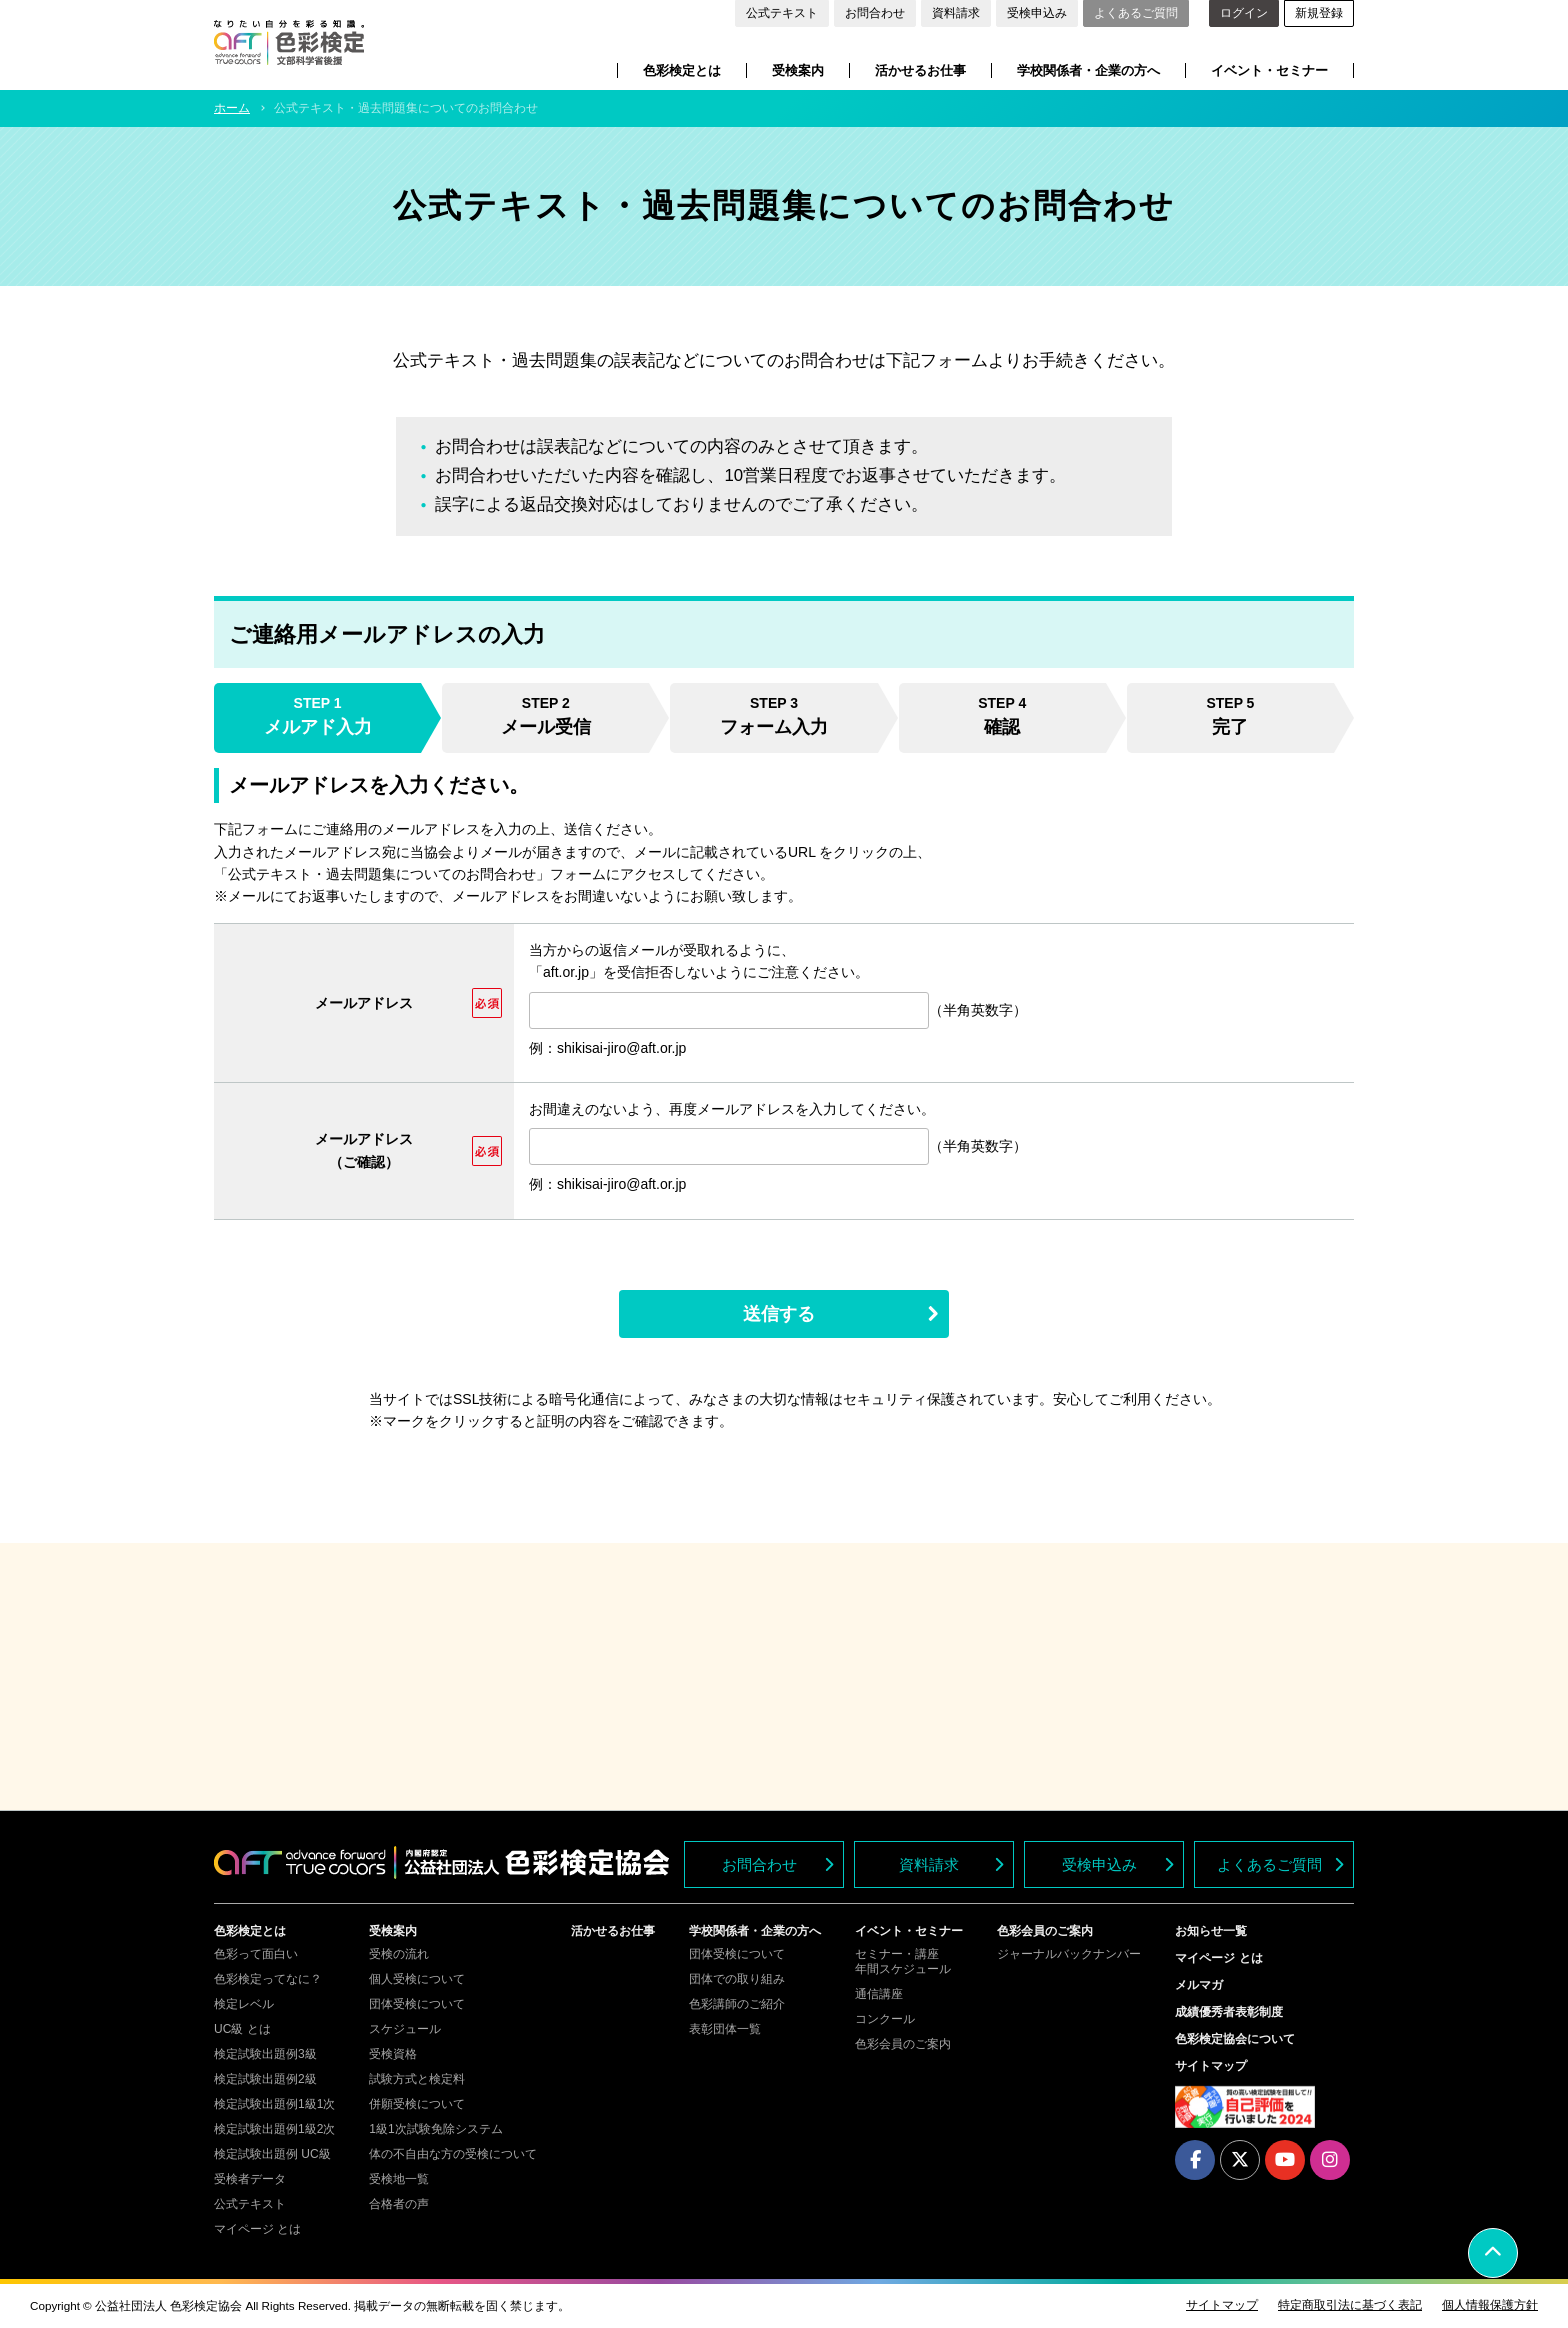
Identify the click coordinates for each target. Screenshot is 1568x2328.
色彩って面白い (256, 1954)
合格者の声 (399, 2204)
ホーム (232, 108)
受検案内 (798, 70)
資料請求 (956, 13)
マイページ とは (257, 2229)
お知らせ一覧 (1211, 1931)
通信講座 (879, 1994)
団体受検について (417, 2004)
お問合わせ (875, 13)
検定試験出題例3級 (265, 2054)
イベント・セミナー (1269, 70)
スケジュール (405, 2029)
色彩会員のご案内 (903, 2044)
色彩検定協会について (1235, 2039)
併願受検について (417, 2104)
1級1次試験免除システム (435, 2129)
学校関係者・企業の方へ (1088, 70)
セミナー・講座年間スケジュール (903, 1961)
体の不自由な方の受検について (453, 2154)
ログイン (1244, 13)
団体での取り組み (737, 1979)
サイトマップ (1211, 2066)
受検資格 (393, 2054)
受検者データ (250, 2179)
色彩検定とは (682, 70)
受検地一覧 (399, 2179)
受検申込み (1037, 13)
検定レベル (244, 2004)
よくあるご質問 (1136, 13)
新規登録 (1319, 13)
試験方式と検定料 (417, 2079)
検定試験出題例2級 (265, 2079)
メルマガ (1199, 1985)
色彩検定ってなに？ (268, 1979)
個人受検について (417, 1979)
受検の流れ (399, 1954)
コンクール (885, 2019)
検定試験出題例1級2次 (274, 2129)
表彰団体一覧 (725, 2029)
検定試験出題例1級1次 (274, 2104)
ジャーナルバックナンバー (1069, 1954)
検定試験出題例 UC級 (272, 2154)
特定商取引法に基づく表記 (1350, 2305)
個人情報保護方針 (1490, 2305)
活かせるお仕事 (920, 70)
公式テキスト (782, 13)
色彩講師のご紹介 (737, 2004)
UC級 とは (242, 2029)
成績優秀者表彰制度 (1229, 2012)
